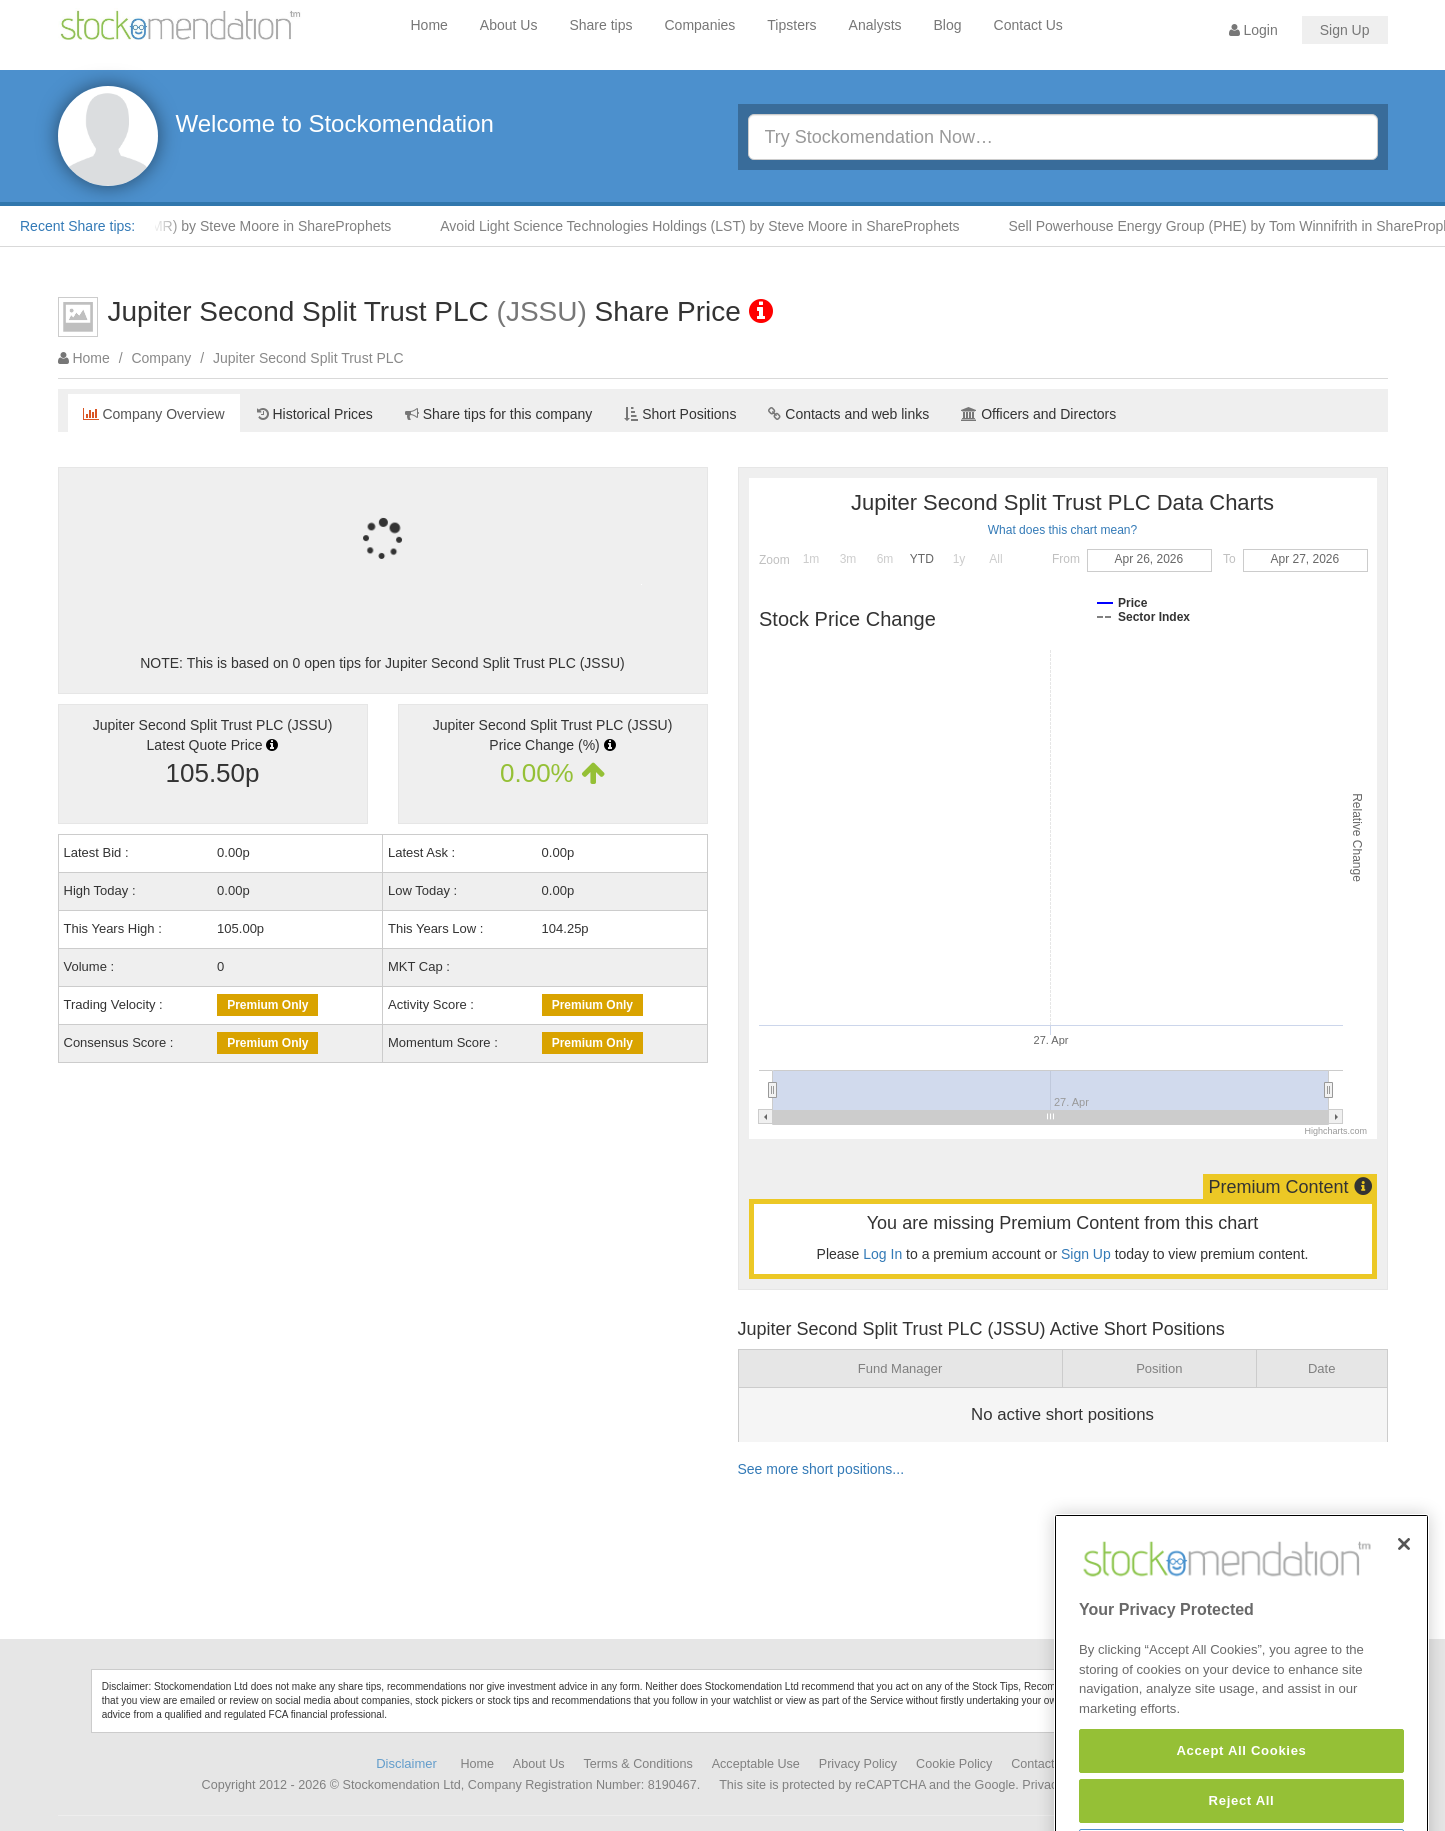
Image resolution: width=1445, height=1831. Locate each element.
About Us (509, 25)
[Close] (1404, 1595)
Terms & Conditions (638, 1764)
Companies (700, 25)
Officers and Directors (1038, 414)
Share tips (600, 25)
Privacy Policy (858, 1764)
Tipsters (791, 25)
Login (1253, 30)
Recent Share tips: (77, 226)
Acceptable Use (756, 1764)
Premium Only (267, 1005)
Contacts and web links (848, 414)
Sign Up (1345, 30)
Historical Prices (315, 414)
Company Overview (154, 414)
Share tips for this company (499, 414)
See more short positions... (821, 1469)
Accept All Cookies (1241, 1800)
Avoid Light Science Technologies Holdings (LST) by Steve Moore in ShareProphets (709, 226)
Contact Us (1028, 25)
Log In (882, 1254)
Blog (948, 25)
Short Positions (680, 414)
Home (429, 25)
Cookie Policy (954, 1764)
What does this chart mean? (1062, 530)
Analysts (875, 25)
